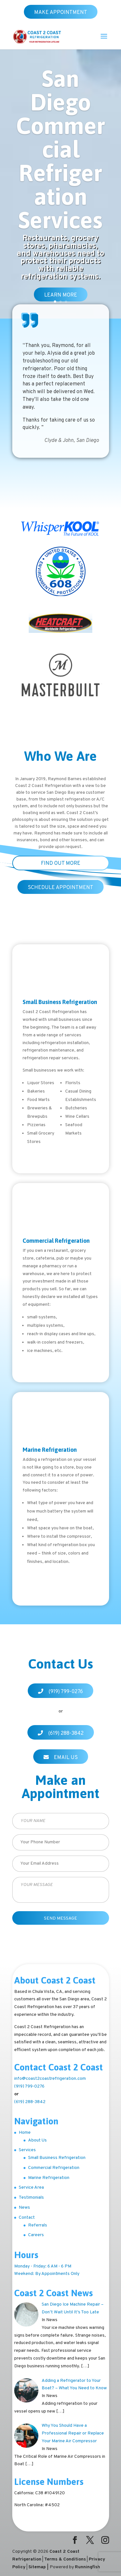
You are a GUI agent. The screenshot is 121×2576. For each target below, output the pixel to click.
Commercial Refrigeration (53, 2168)
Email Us (66, 1757)
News (24, 2207)
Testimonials (31, 2197)
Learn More (60, 295)
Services (27, 2150)
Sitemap (37, 2567)
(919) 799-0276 (65, 1692)
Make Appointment (60, 12)
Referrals (37, 2225)
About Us (37, 2140)
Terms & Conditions (65, 2559)
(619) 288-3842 (66, 1733)
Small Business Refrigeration (57, 2158)
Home (25, 2132)
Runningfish (87, 2567)
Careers (36, 2235)
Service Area (31, 2187)
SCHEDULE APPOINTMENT (60, 888)
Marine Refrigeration (48, 2178)
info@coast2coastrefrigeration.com (50, 2078)
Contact (27, 2217)
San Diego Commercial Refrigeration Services (60, 149)
